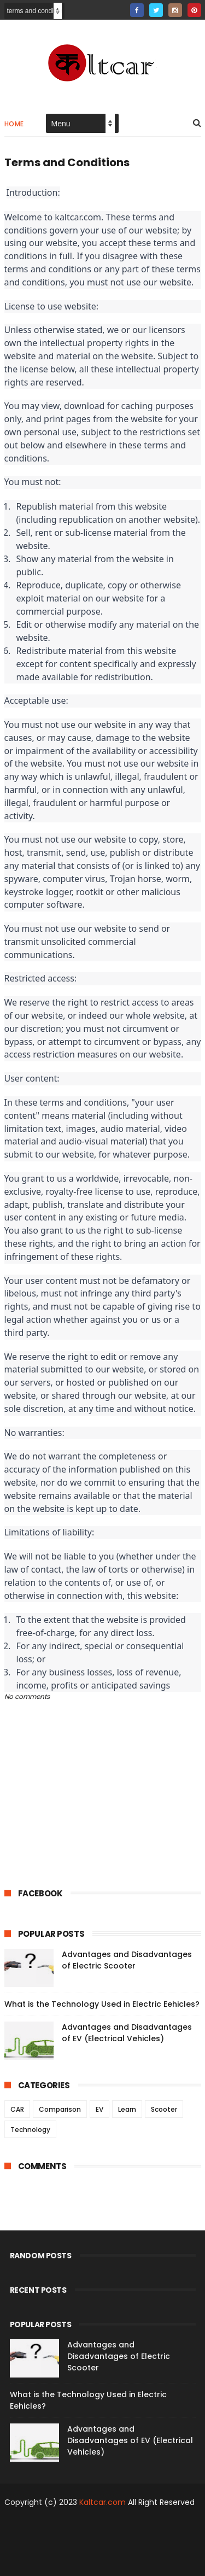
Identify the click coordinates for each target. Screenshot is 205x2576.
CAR (17, 2109)
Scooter (164, 2109)
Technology (30, 2129)
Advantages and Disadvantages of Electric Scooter (127, 1960)
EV (99, 2109)
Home (14, 123)
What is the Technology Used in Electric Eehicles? (102, 2004)
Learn (127, 2109)
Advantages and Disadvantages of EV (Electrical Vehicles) (127, 2033)
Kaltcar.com (102, 2502)
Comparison (60, 2109)
